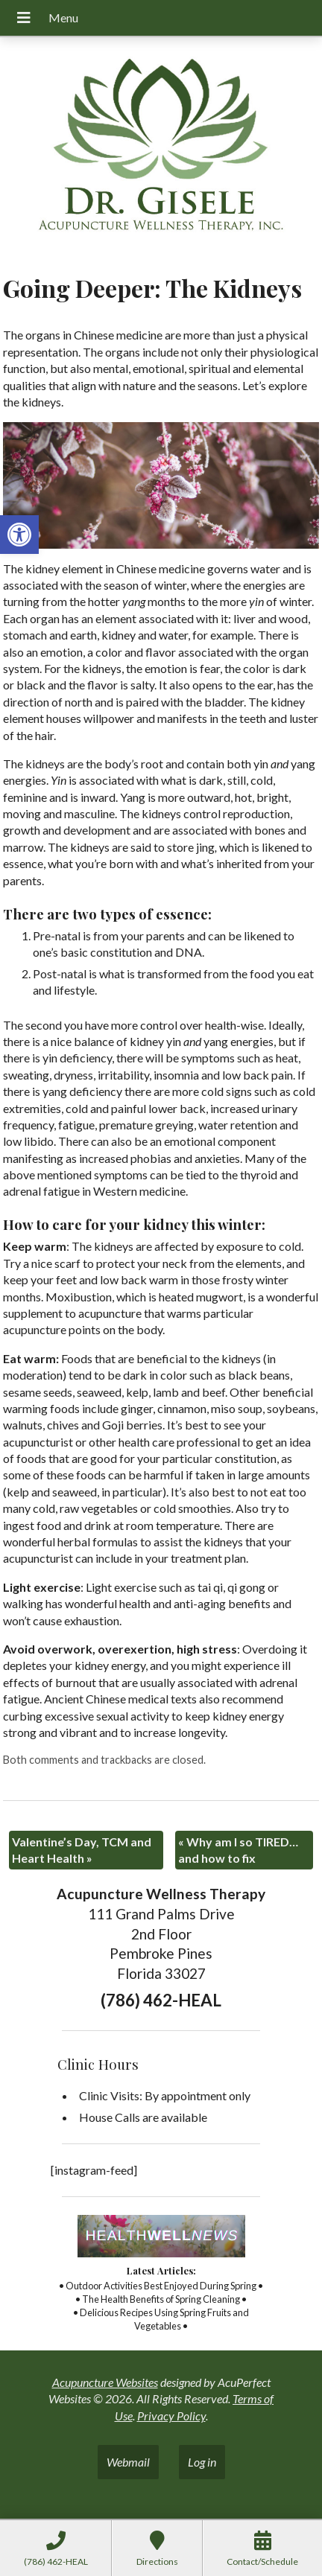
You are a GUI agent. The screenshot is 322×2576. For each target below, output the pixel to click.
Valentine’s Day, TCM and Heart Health (81, 1849)
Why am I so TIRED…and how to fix (238, 1849)
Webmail (128, 2462)
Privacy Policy (171, 2415)
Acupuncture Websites (105, 2382)
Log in (202, 2462)
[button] (19, 534)
